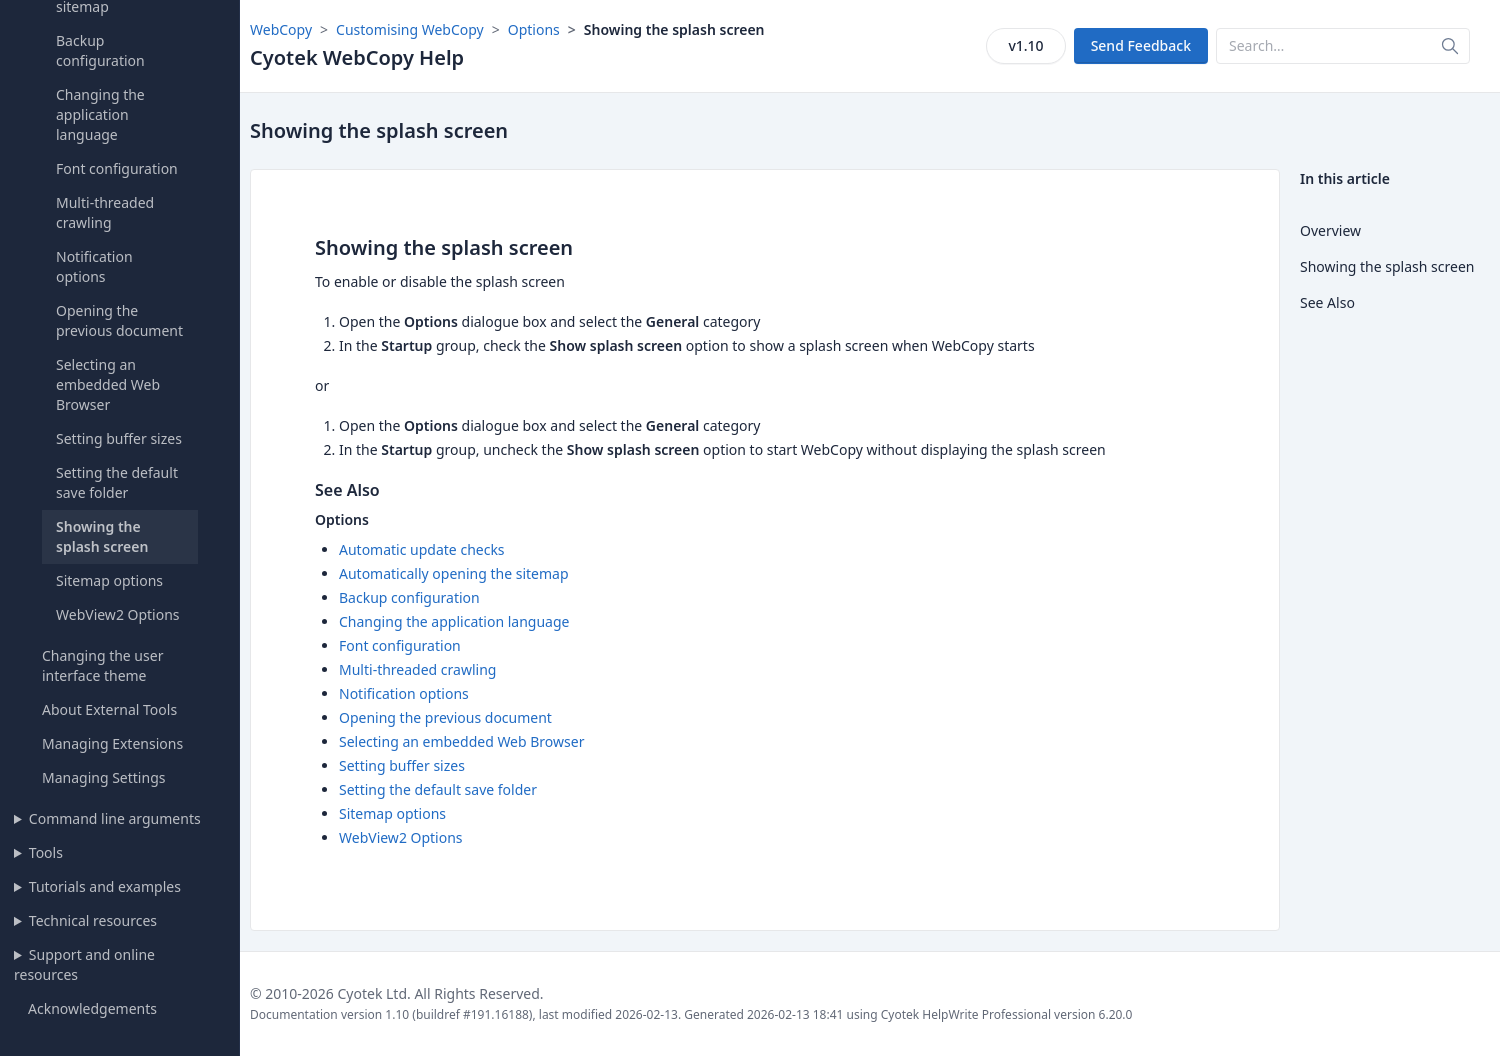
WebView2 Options (118, 614)
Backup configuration (100, 50)
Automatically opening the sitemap (454, 573)
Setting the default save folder (117, 482)
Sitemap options (109, 580)
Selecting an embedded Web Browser (108, 384)
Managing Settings (103, 777)
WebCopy (281, 29)
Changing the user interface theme (102, 665)
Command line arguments (115, 818)
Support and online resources (84, 964)
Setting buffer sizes (119, 438)
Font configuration (117, 168)
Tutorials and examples (105, 886)
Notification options (94, 266)
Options (534, 29)
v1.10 (1025, 45)
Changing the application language (100, 114)
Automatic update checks (422, 549)
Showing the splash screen (102, 536)
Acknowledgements (92, 1008)
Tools (46, 852)
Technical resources (93, 920)
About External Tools (109, 709)
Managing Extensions (112, 743)
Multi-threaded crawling (105, 212)
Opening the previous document (119, 320)
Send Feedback (1141, 45)
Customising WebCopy (410, 29)
